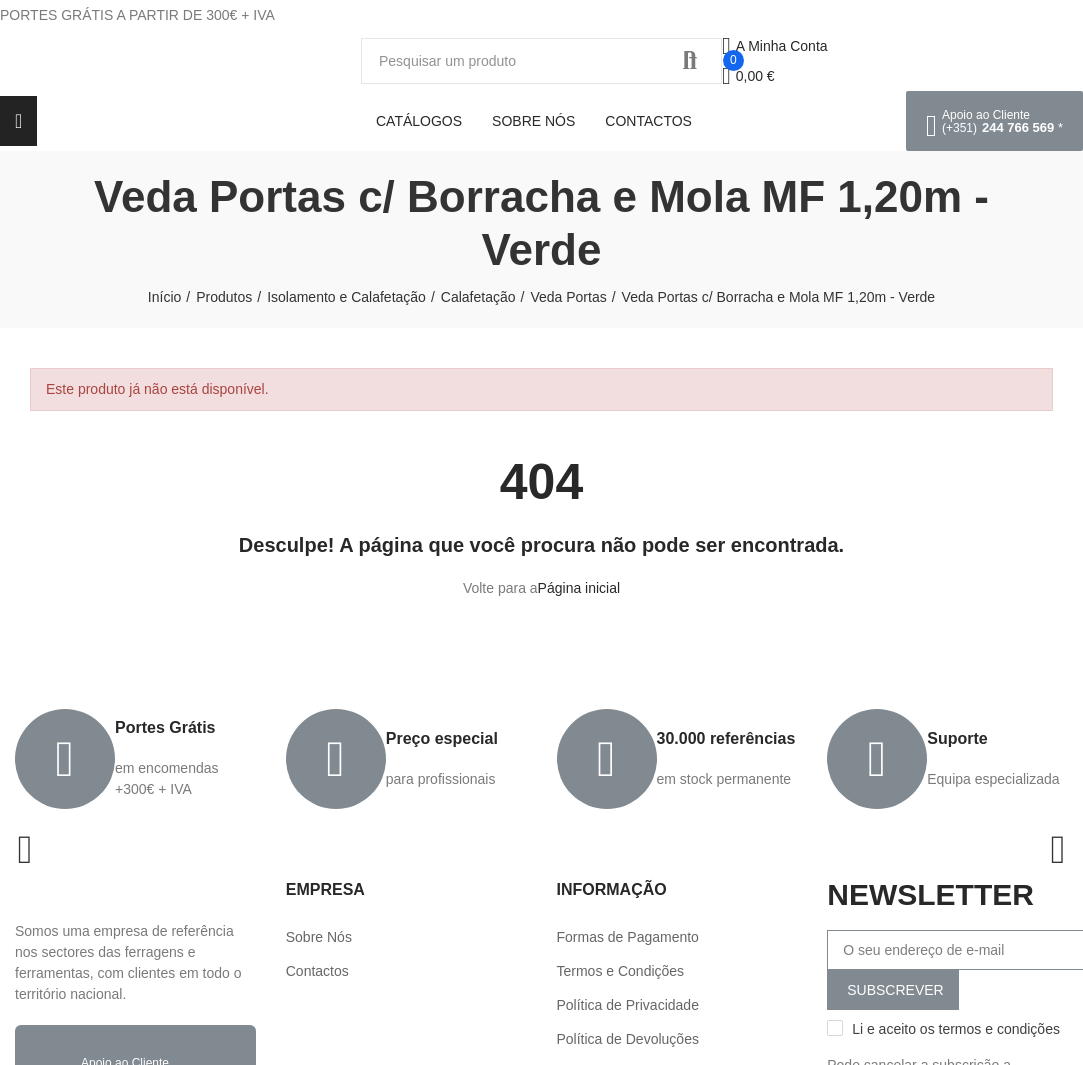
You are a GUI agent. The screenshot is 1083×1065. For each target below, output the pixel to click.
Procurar (690, 61)
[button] (994, 121)
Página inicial (579, 588)
